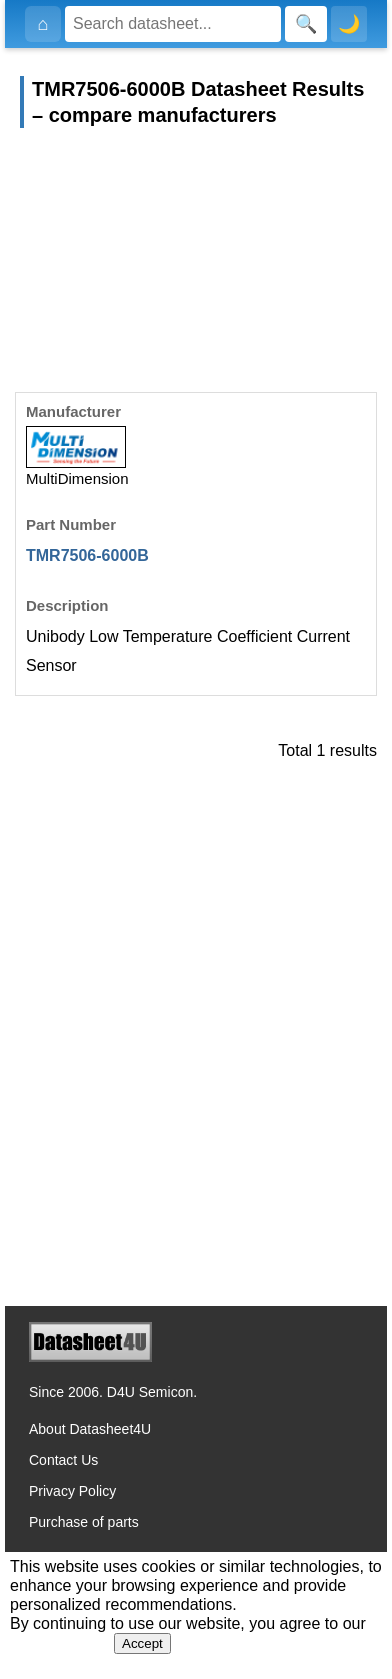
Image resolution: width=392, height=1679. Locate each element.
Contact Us (63, 1460)
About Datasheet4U (90, 1429)
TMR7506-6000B (87, 555)
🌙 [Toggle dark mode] (349, 24)
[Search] (173, 24)
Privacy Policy (72, 1491)
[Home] (43, 24)
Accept (142, 1643)
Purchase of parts (84, 1522)
